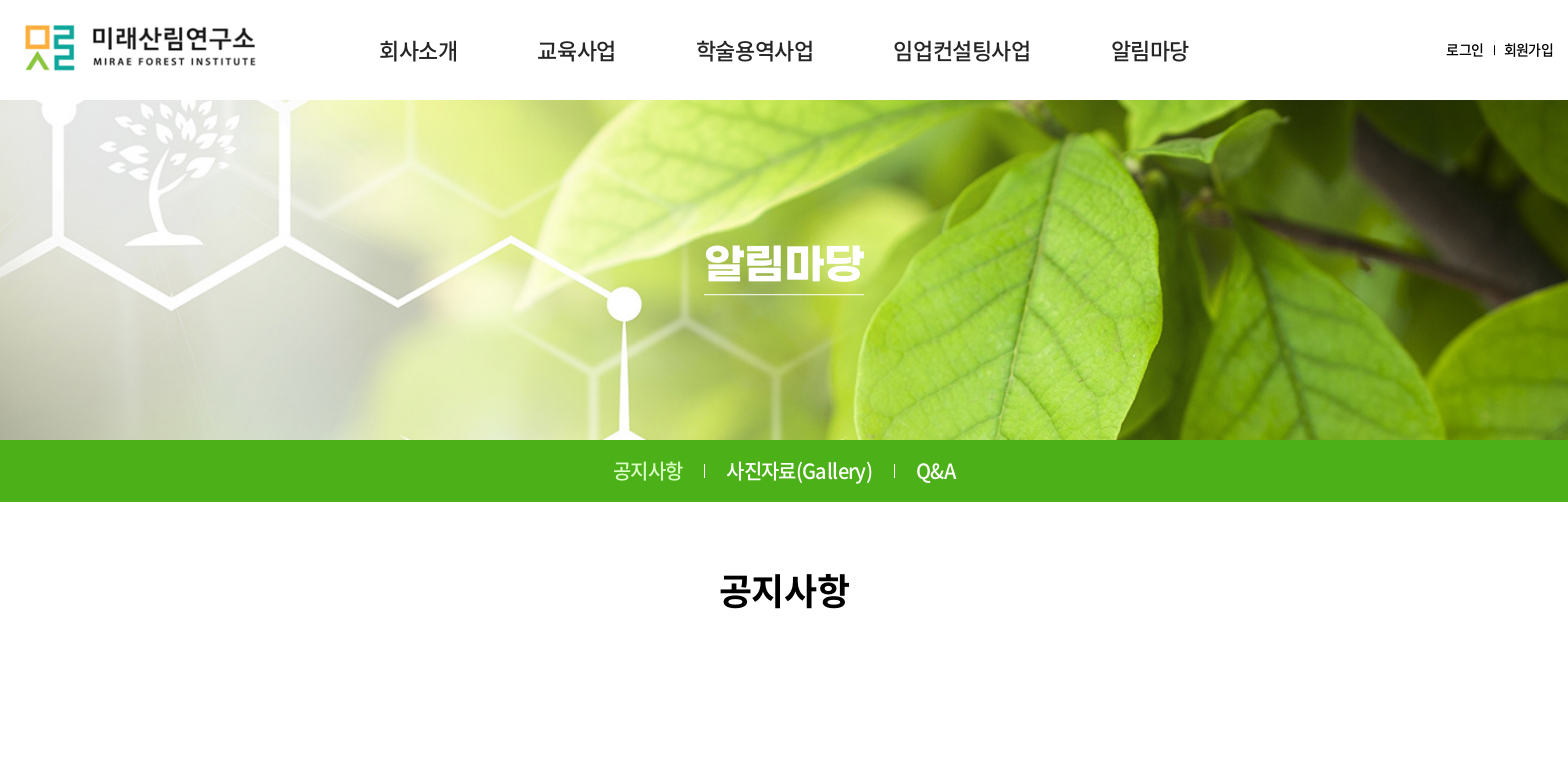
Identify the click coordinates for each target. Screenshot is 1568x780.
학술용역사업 (755, 49)
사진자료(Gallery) (799, 470)
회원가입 (1528, 49)
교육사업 (576, 49)
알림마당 (1150, 49)
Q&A (935, 470)
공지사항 (647, 470)
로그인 (1464, 49)
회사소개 (418, 49)
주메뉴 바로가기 (0, 0)
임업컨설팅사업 (961, 49)
